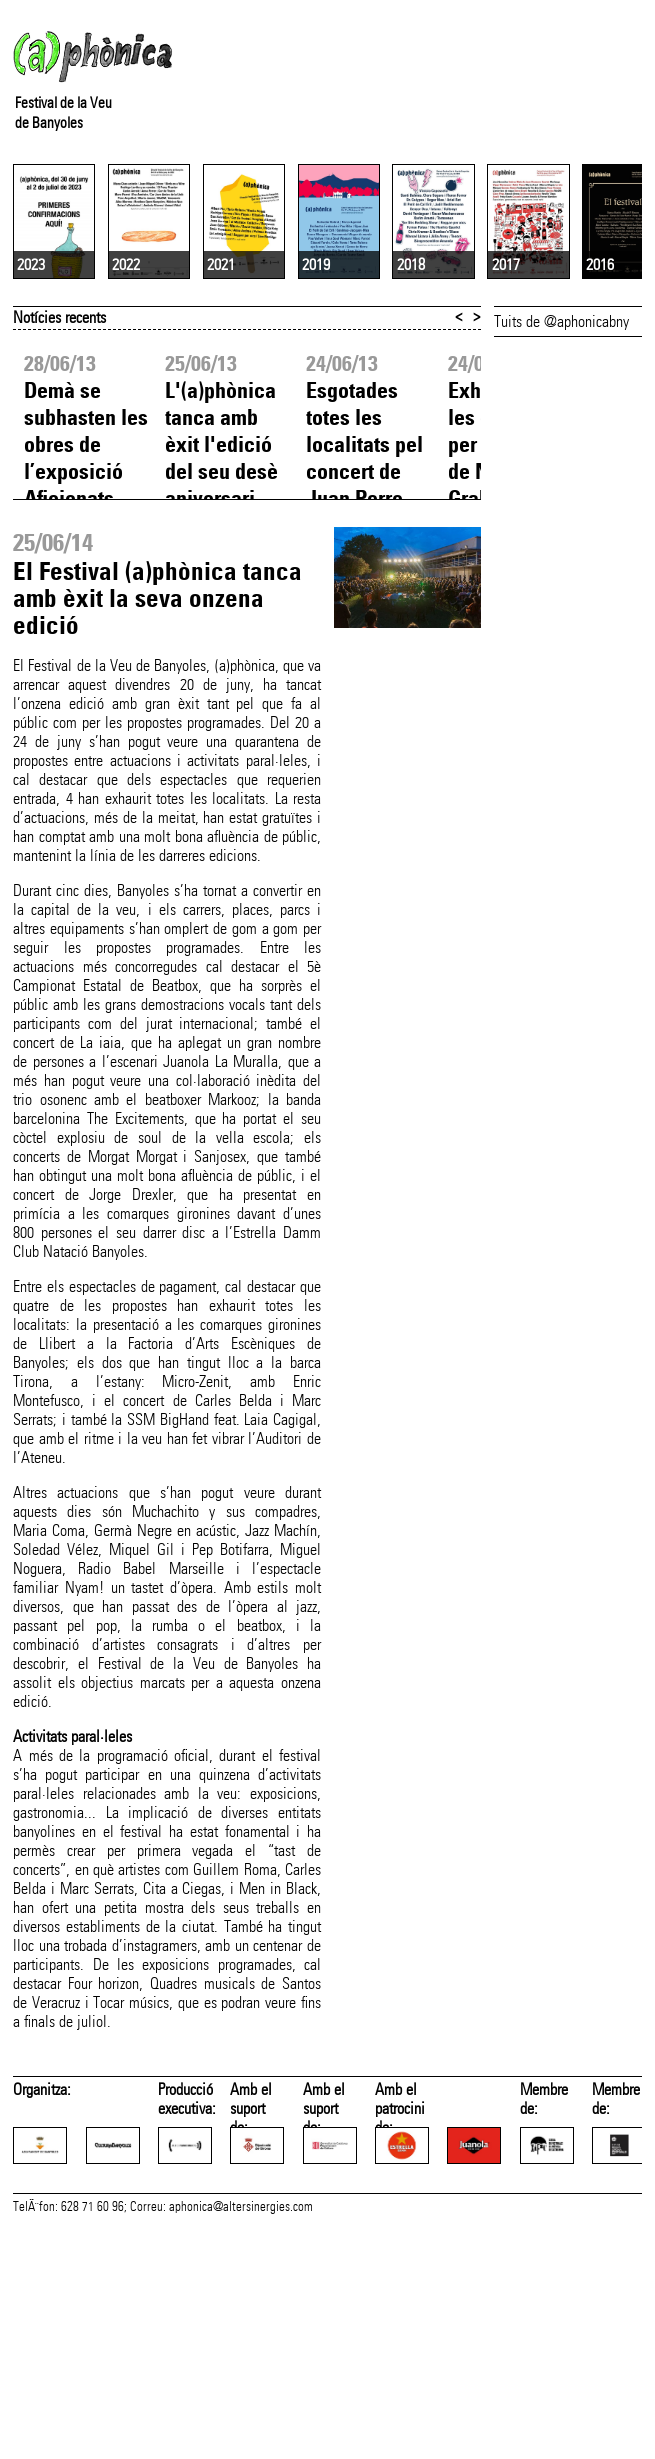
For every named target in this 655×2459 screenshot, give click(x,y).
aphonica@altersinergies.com (241, 2437)
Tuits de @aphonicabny (561, 490)
